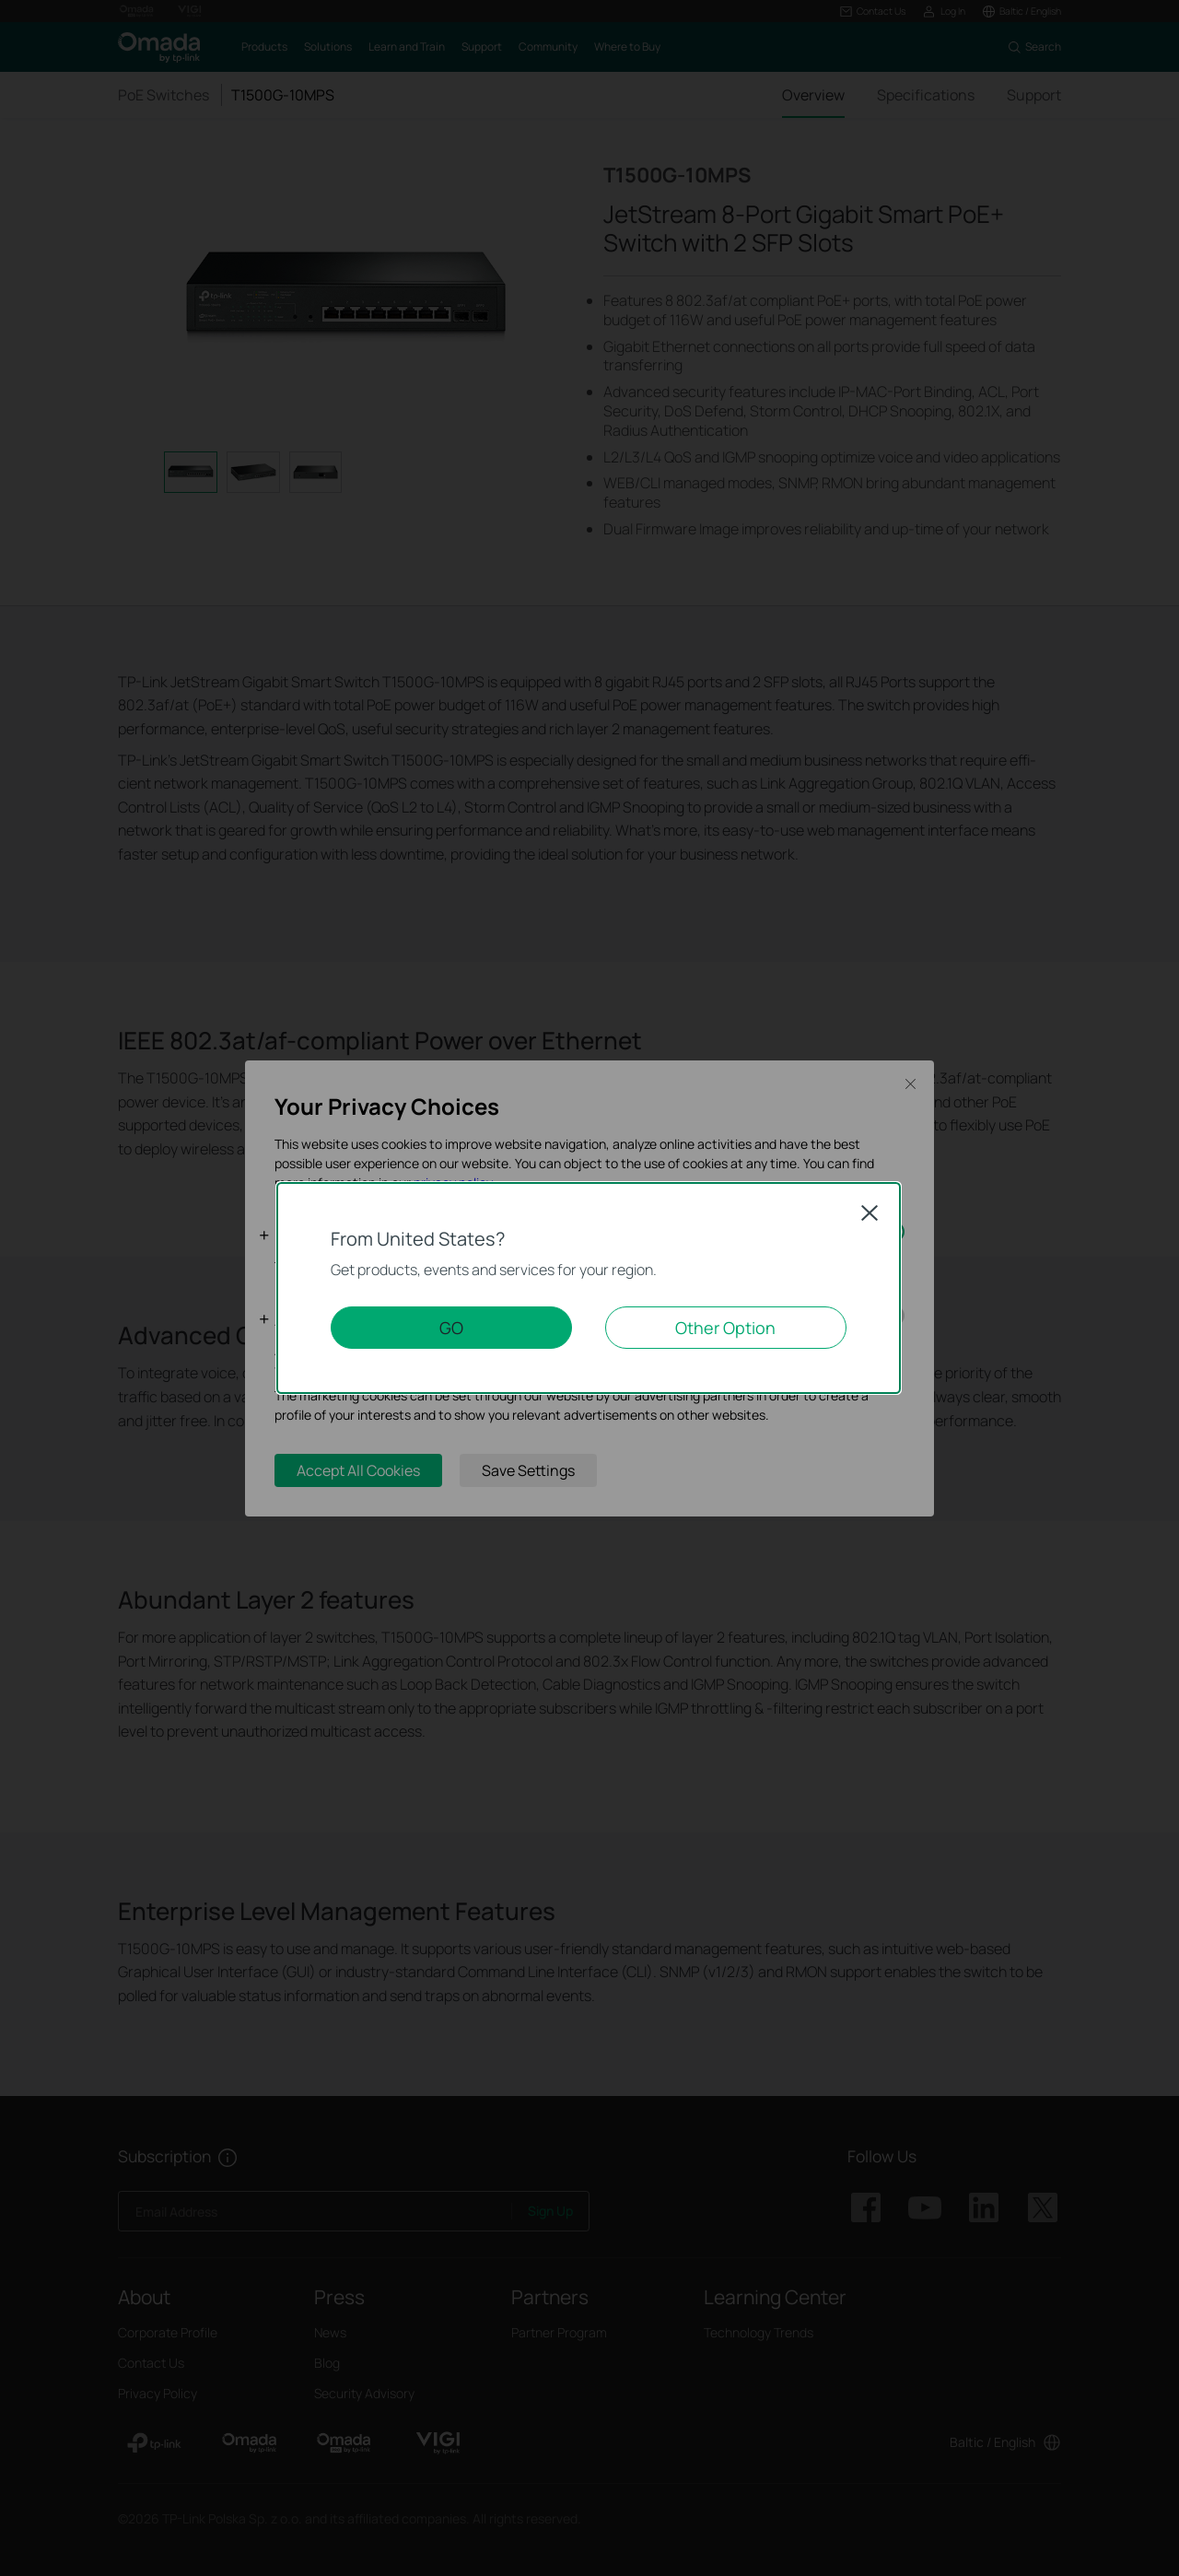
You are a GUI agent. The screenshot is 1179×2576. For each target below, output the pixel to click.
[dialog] (589, 1288)
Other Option (725, 1328)
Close (869, 1212)
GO (451, 1328)
